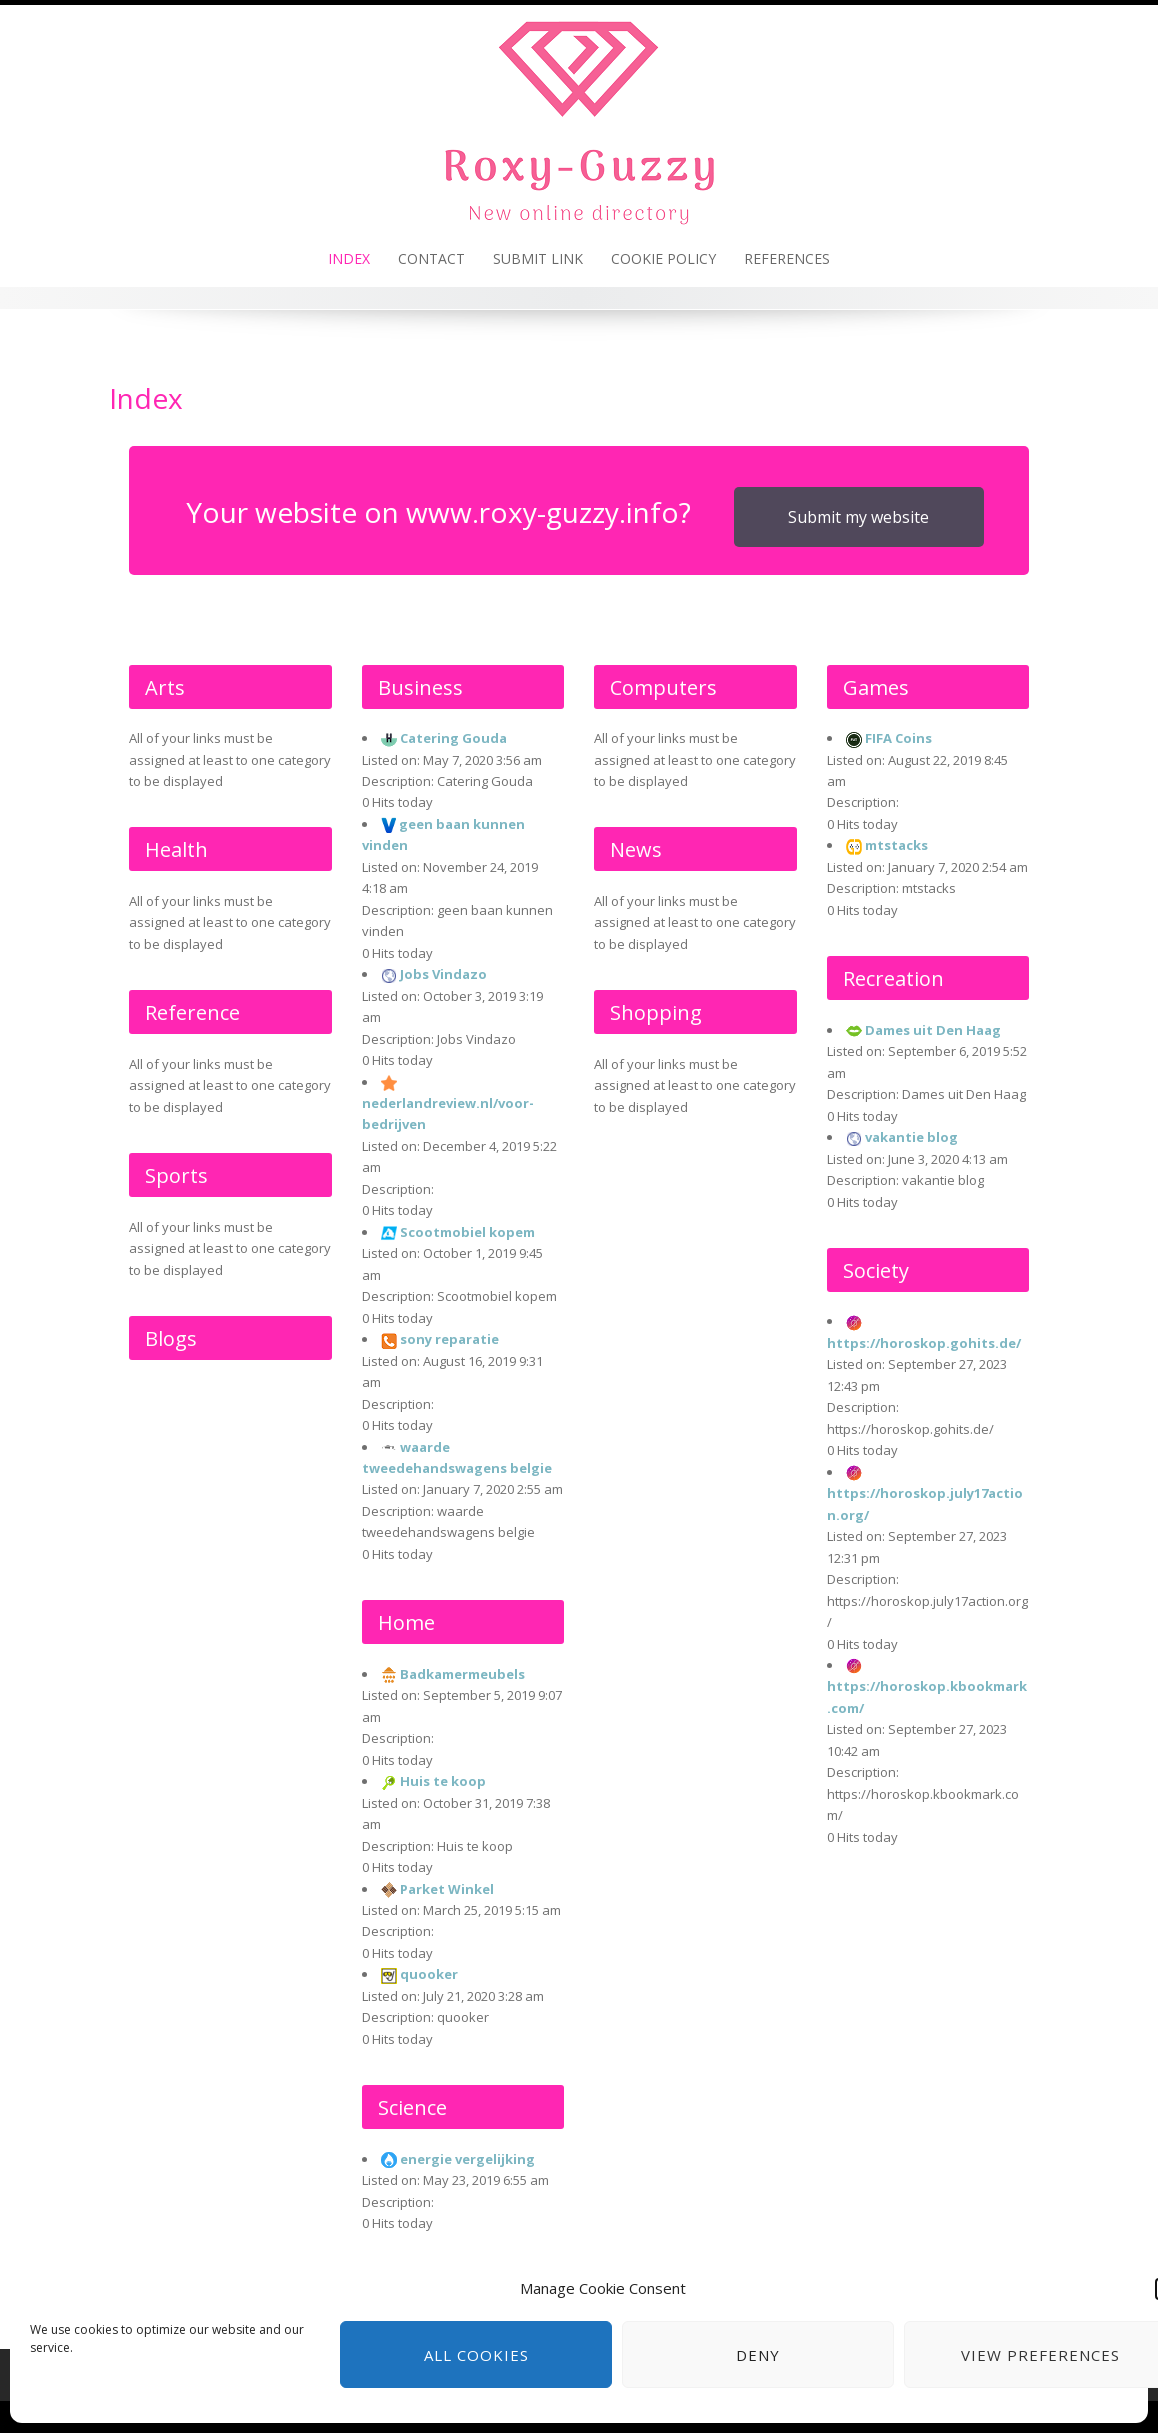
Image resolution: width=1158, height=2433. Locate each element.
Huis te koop (443, 1781)
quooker (429, 1974)
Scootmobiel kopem (467, 1232)
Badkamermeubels (462, 1674)
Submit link (538, 258)
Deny (758, 2355)
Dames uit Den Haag (933, 1030)
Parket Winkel (447, 1889)
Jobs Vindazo (443, 974)
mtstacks (896, 845)
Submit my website (858, 517)
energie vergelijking (467, 2159)
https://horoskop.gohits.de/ (924, 1343)
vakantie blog (911, 1137)
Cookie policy (663, 258)
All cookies (476, 2355)
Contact (431, 258)
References (787, 258)
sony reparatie (449, 1339)
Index (349, 258)
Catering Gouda (453, 738)
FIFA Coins (898, 738)
